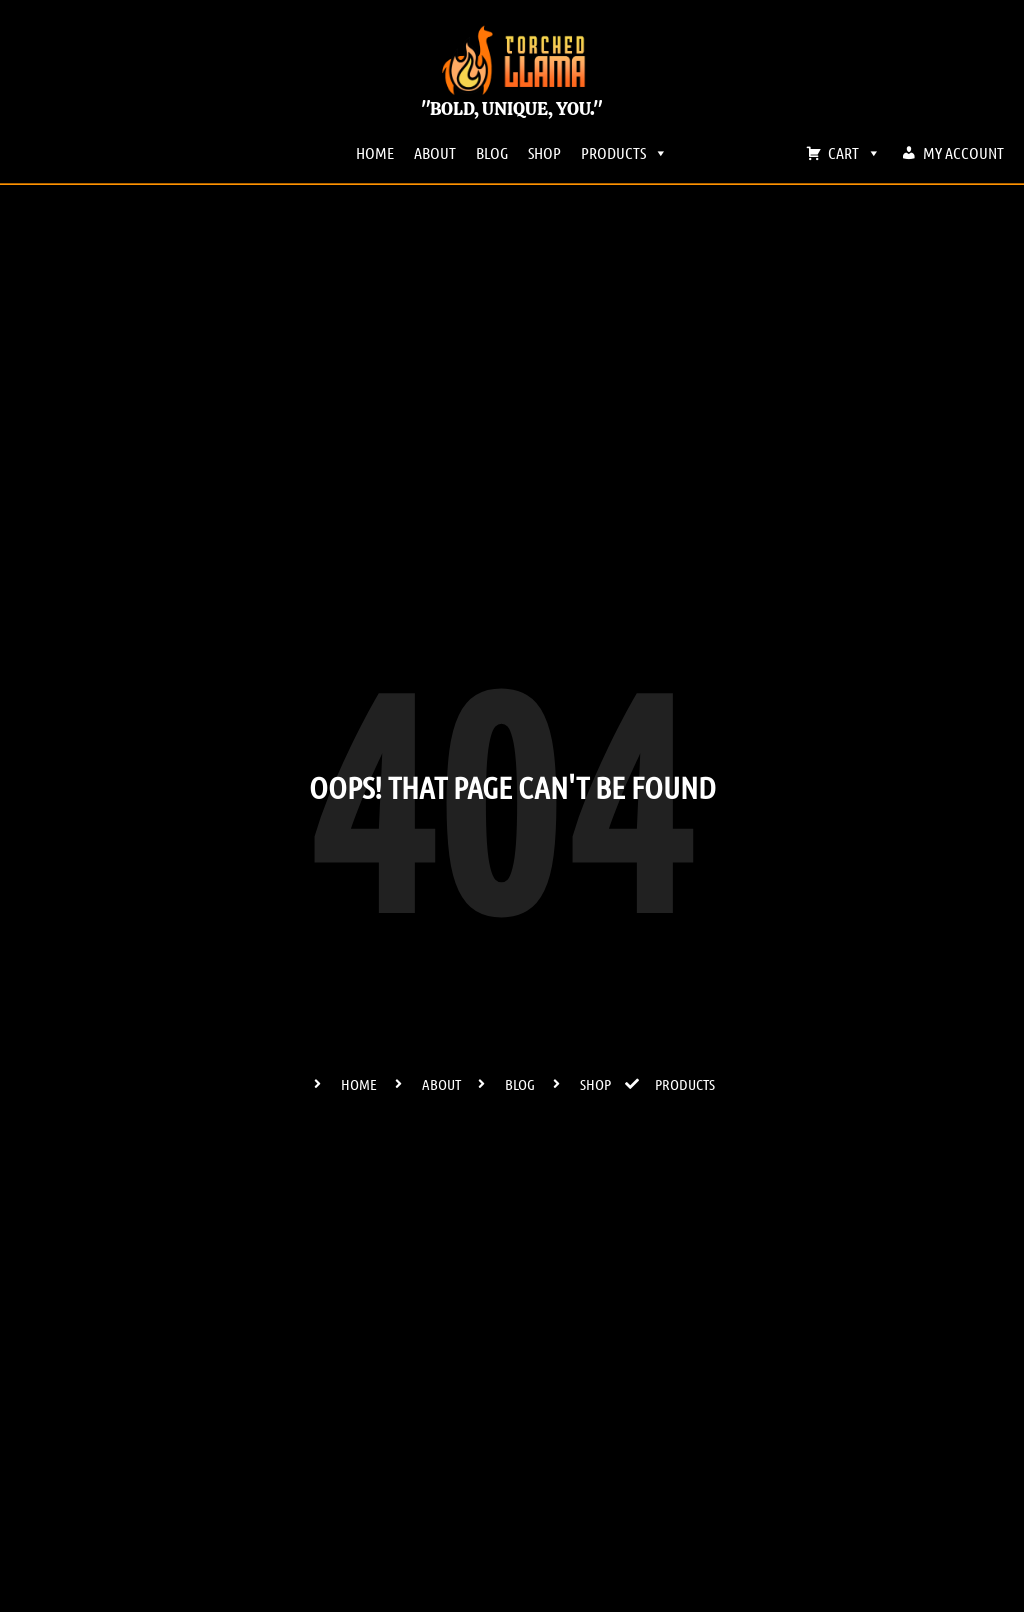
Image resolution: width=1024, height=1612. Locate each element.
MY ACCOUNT (963, 152)
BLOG (492, 152)
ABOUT (435, 152)
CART (854, 153)
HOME (375, 152)
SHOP (544, 152)
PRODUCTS (624, 153)
